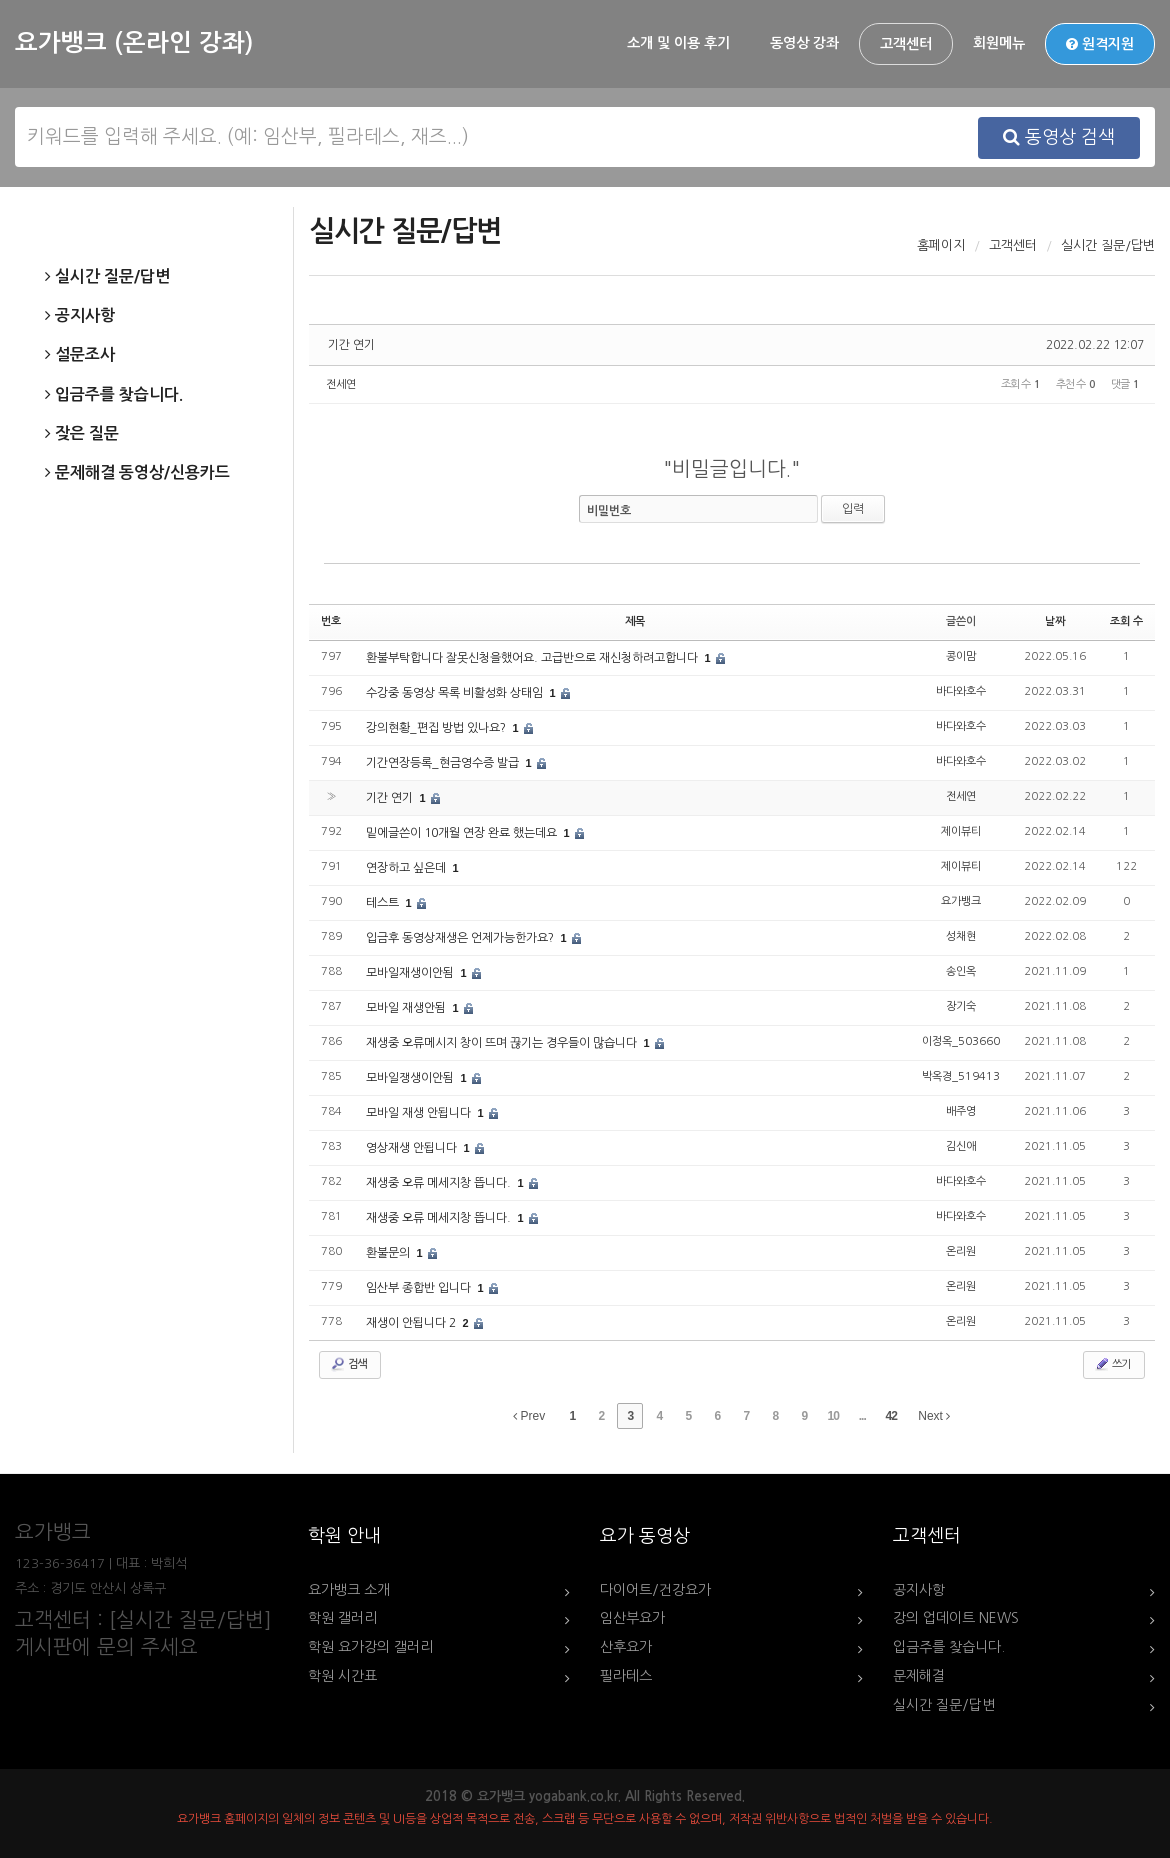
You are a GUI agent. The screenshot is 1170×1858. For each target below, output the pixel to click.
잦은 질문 (82, 434)
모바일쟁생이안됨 (411, 1078)
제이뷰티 (961, 831)
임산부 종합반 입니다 (420, 1288)
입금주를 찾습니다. (114, 395)
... (862, 1416)
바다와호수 (961, 691)
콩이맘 (961, 656)
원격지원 (1100, 44)
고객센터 (906, 44)
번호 (331, 621)
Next (934, 1416)
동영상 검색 (1059, 137)
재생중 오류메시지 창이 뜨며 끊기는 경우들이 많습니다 (503, 1043)
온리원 (961, 1251)
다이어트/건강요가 (655, 1590)
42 (891, 1416)
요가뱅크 (961, 901)
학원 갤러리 (342, 1618)
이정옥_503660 (961, 1041)
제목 (635, 621)
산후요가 (626, 1647)
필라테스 (626, 1676)
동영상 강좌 (804, 43)
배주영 (961, 1111)
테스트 (384, 903)
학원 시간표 (342, 1676)
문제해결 (919, 1676)
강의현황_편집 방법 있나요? (437, 728)
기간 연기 (351, 345)
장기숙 (961, 1006)
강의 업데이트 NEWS (956, 1618)
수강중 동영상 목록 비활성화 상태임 (456, 693)
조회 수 (1126, 621)
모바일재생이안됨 (411, 973)
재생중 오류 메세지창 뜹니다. (440, 1183)
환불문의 (389, 1253)
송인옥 (961, 971)
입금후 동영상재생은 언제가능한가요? (461, 938)
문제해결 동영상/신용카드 (137, 473)
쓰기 (1112, 1364)
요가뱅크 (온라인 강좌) (134, 43)
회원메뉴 (999, 43)
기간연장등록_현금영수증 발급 (444, 763)
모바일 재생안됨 (407, 1008)
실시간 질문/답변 (107, 277)
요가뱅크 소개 (349, 1590)
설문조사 (80, 355)
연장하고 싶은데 (407, 868)
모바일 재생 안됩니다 (420, 1113)
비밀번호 (609, 511)
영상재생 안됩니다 (413, 1148)
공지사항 (80, 316)
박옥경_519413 (961, 1076)
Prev (529, 1416)
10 (833, 1416)
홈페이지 (941, 245)
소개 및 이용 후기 (678, 43)
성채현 (961, 936)
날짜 (1055, 621)
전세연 (341, 384)
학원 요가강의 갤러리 (370, 1647)
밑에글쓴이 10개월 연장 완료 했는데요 (463, 833)
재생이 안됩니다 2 (412, 1323)
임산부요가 (632, 1618)
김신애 (961, 1146)
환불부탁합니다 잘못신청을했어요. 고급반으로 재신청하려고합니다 (533, 658)
